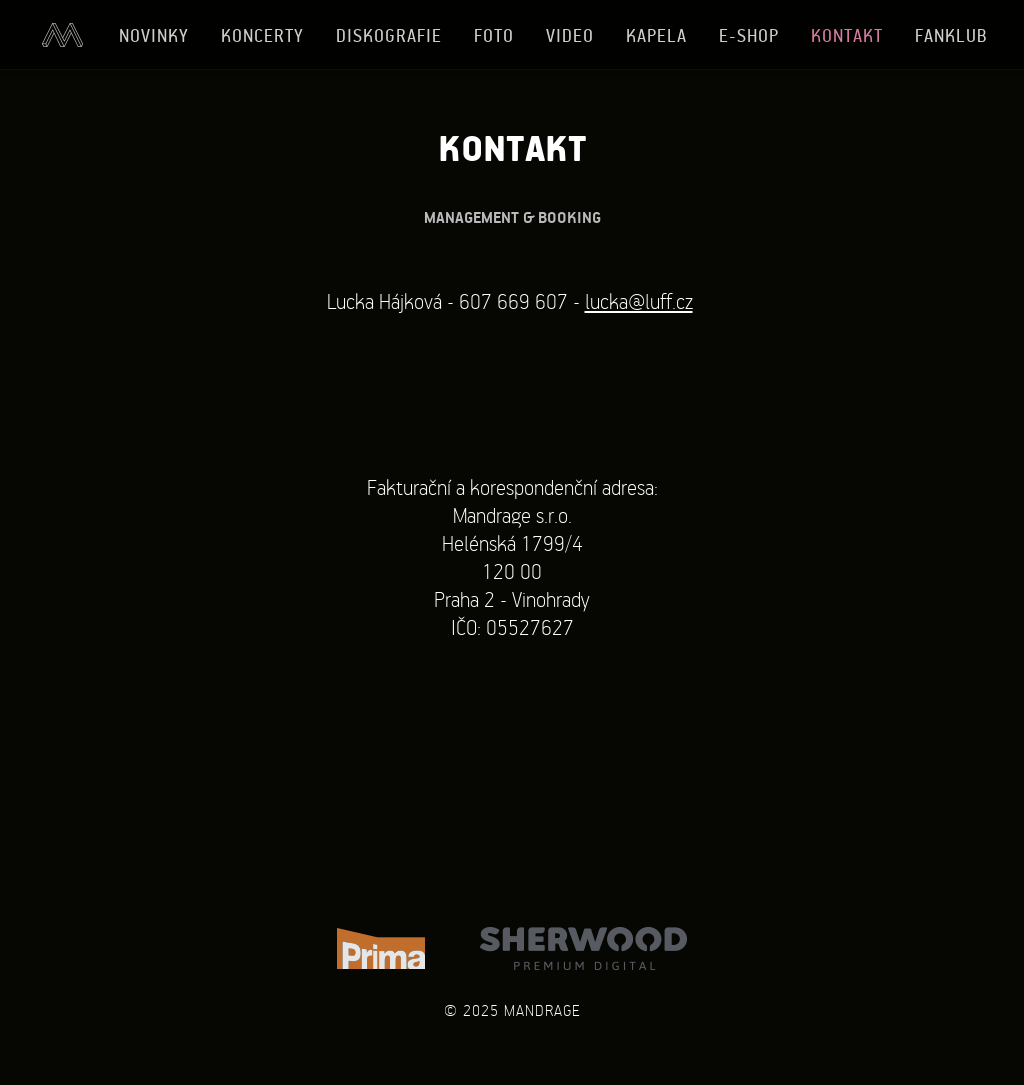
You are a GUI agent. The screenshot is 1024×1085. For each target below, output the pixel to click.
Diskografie (389, 35)
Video (570, 35)
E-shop (749, 35)
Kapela (656, 35)
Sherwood (583, 948)
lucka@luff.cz (639, 300)
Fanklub (951, 35)
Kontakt (847, 35)
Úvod (62, 35)
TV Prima (381, 948)
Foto (494, 35)
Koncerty (262, 35)
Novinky (154, 35)
